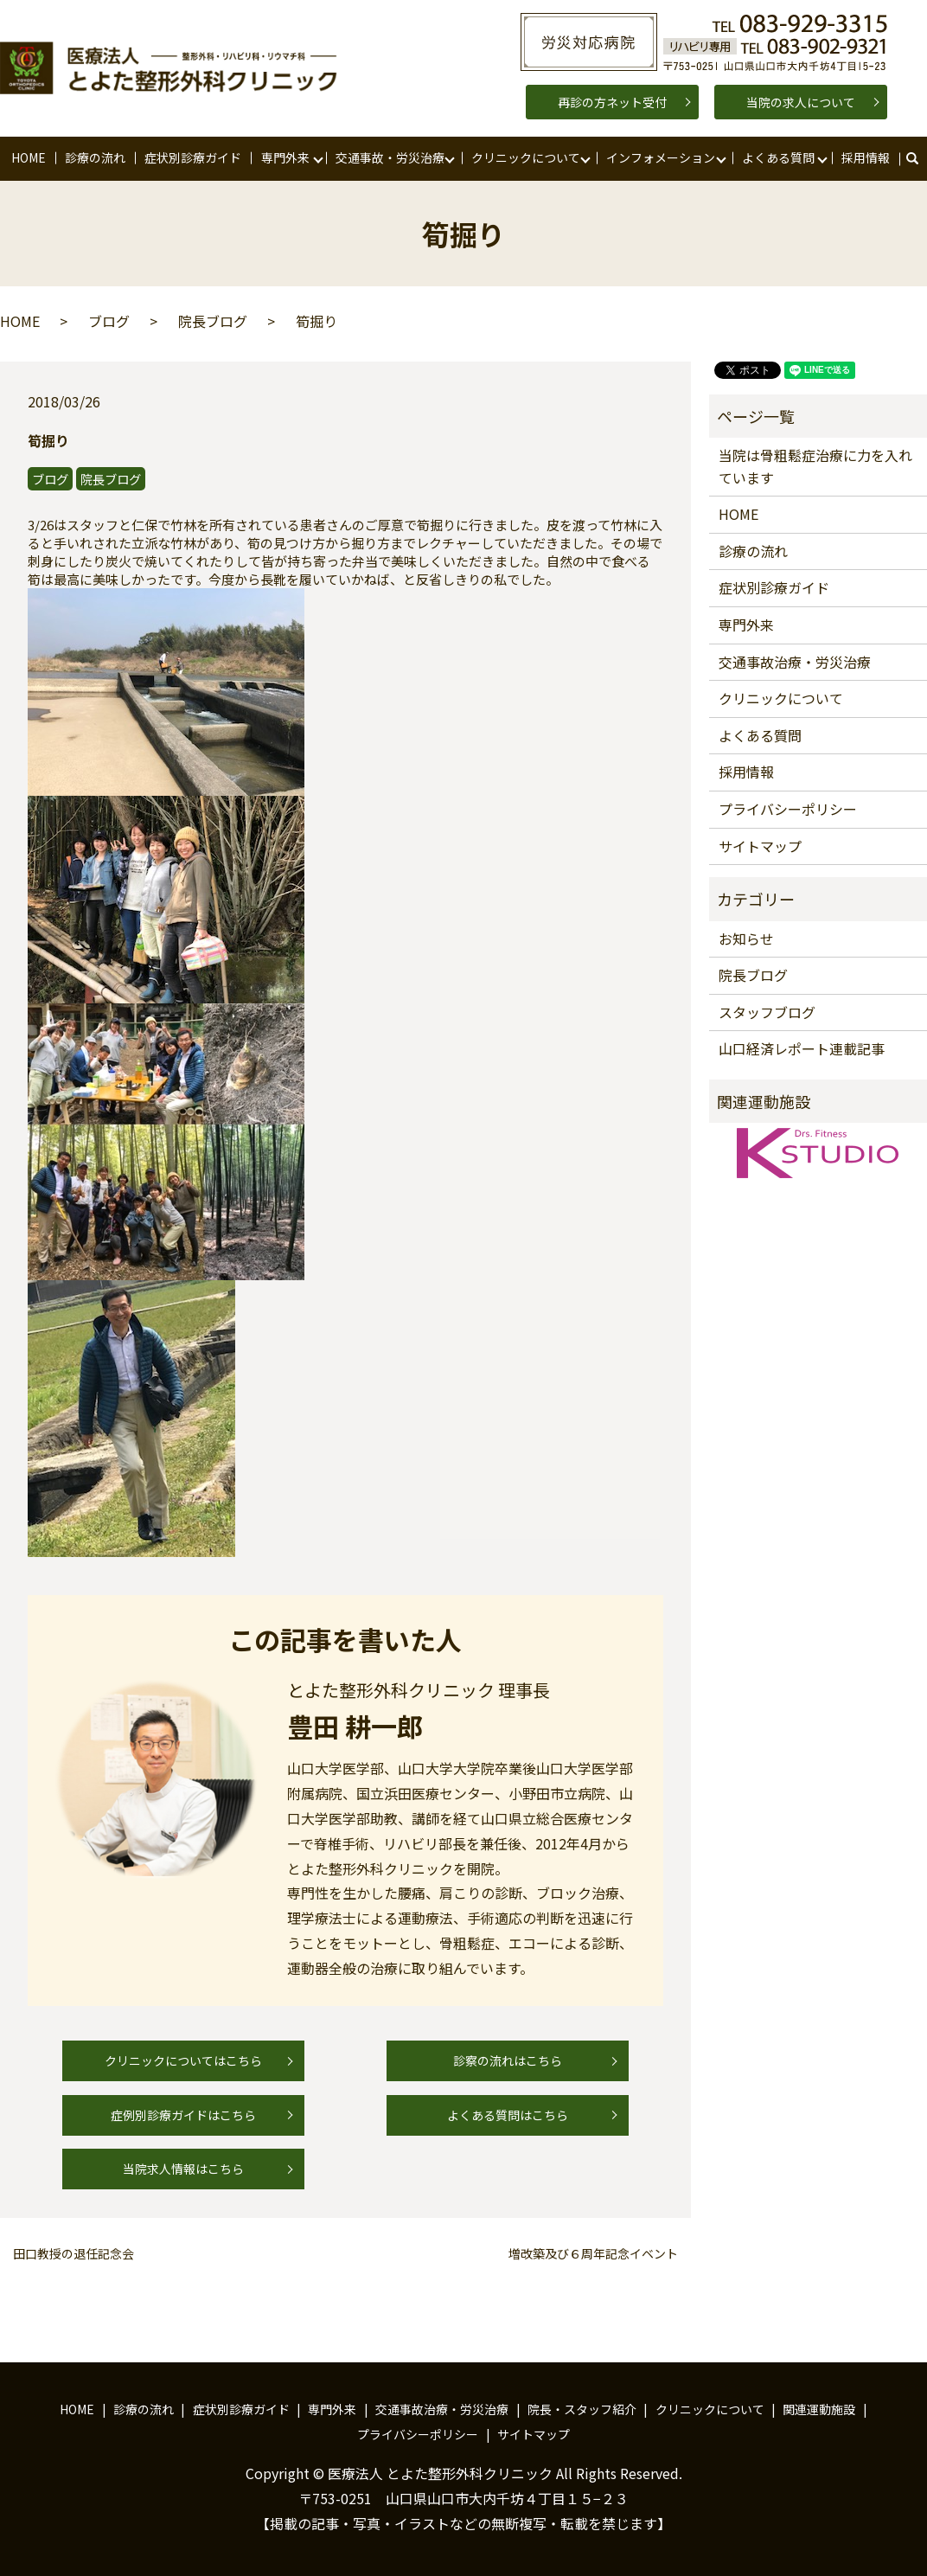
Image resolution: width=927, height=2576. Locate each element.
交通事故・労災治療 (390, 157)
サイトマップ (760, 846)
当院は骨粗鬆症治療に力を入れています (815, 466)
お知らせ (746, 938)
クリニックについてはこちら (183, 2060)
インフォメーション (660, 157)
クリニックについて (525, 157)
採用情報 (865, 157)
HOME (28, 157)
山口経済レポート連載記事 (802, 1048)
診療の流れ (95, 157)
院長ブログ (212, 321)
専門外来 (285, 157)
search (920, 158)
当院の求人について (800, 102)
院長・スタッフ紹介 (581, 2409)
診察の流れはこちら (507, 2060)
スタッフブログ (767, 1012)
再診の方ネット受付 (612, 102)
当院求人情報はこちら (183, 2168)
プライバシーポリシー (788, 808)
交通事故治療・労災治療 (795, 661)
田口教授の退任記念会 (73, 2254)
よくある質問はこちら (507, 2115)
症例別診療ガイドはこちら (183, 2115)
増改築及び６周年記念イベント (593, 2254)
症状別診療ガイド (192, 157)
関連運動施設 (819, 2409)
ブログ (109, 321)
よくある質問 (778, 157)
